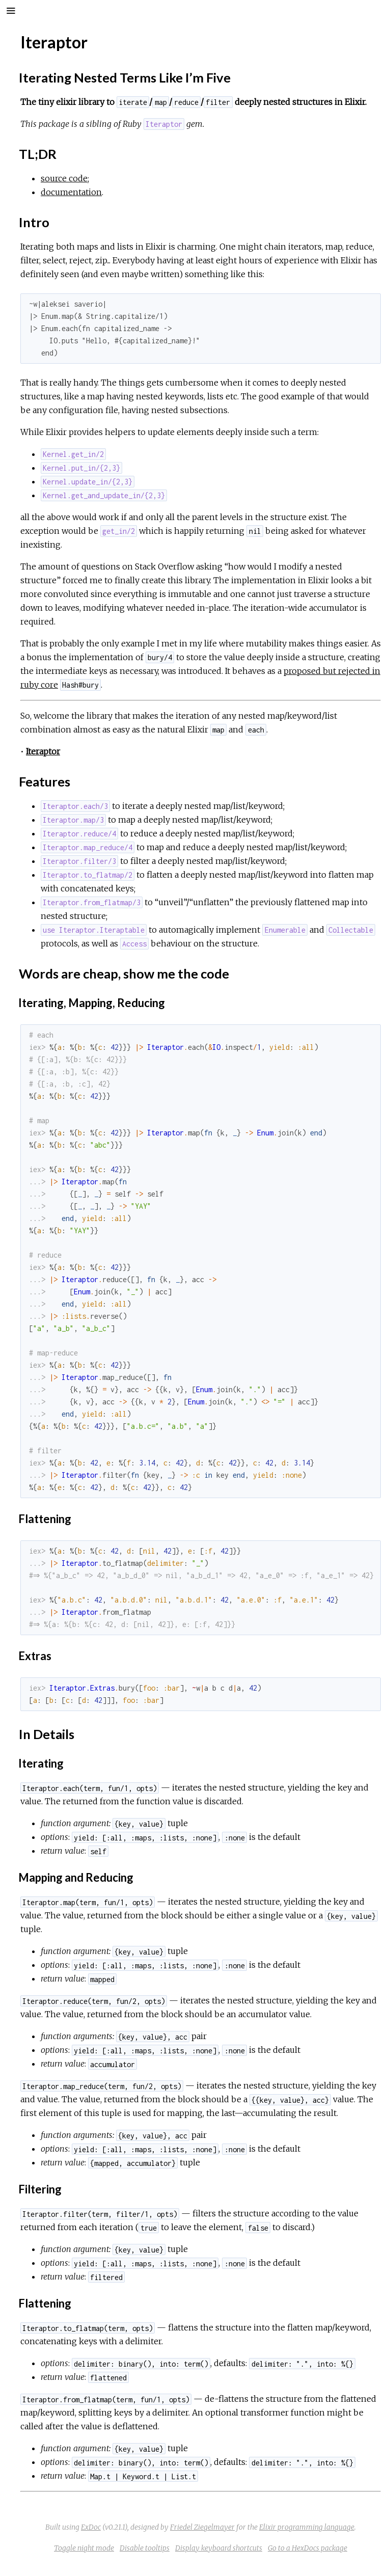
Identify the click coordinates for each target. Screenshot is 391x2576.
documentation (71, 192)
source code (64, 178)
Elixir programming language (306, 2527)
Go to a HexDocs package (307, 2548)
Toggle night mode (84, 2548)
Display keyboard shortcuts (218, 2548)
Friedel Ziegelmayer (202, 2527)
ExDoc (91, 2527)
